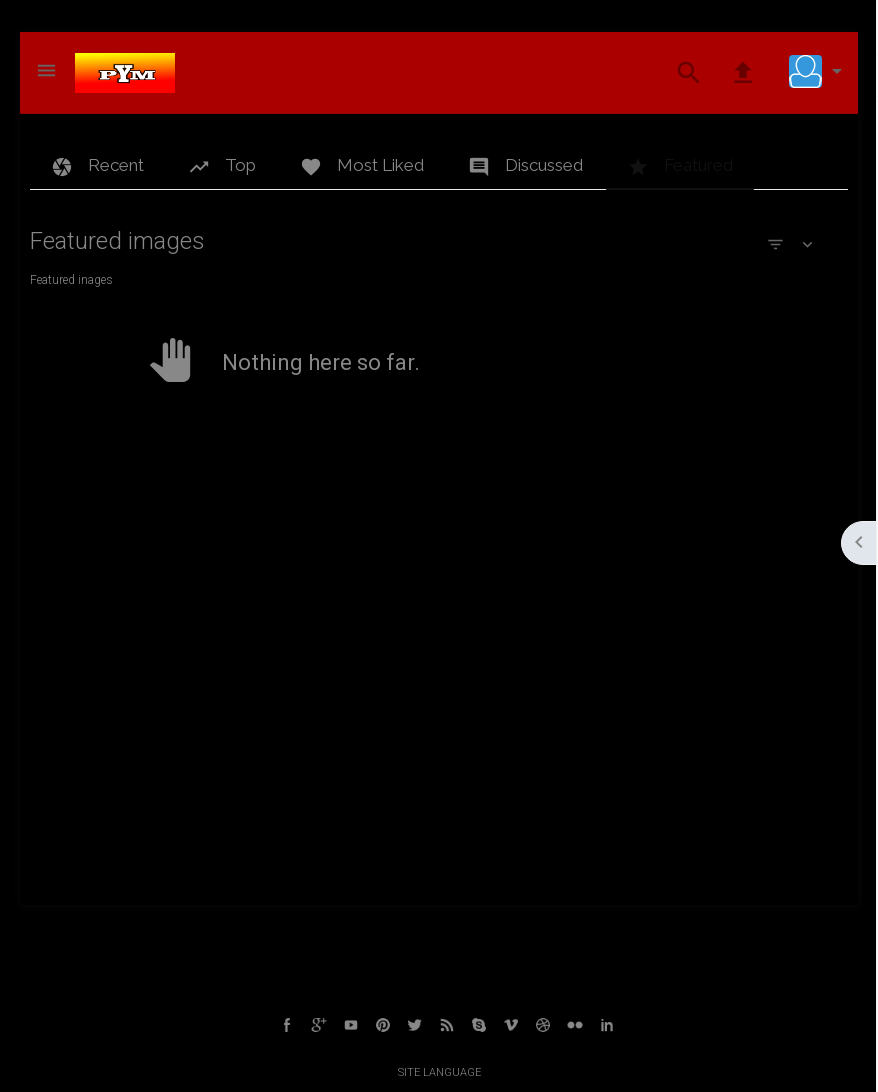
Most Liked (362, 166)
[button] (820, 71)
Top (222, 166)
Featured (680, 166)
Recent (97, 166)
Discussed (525, 166)
